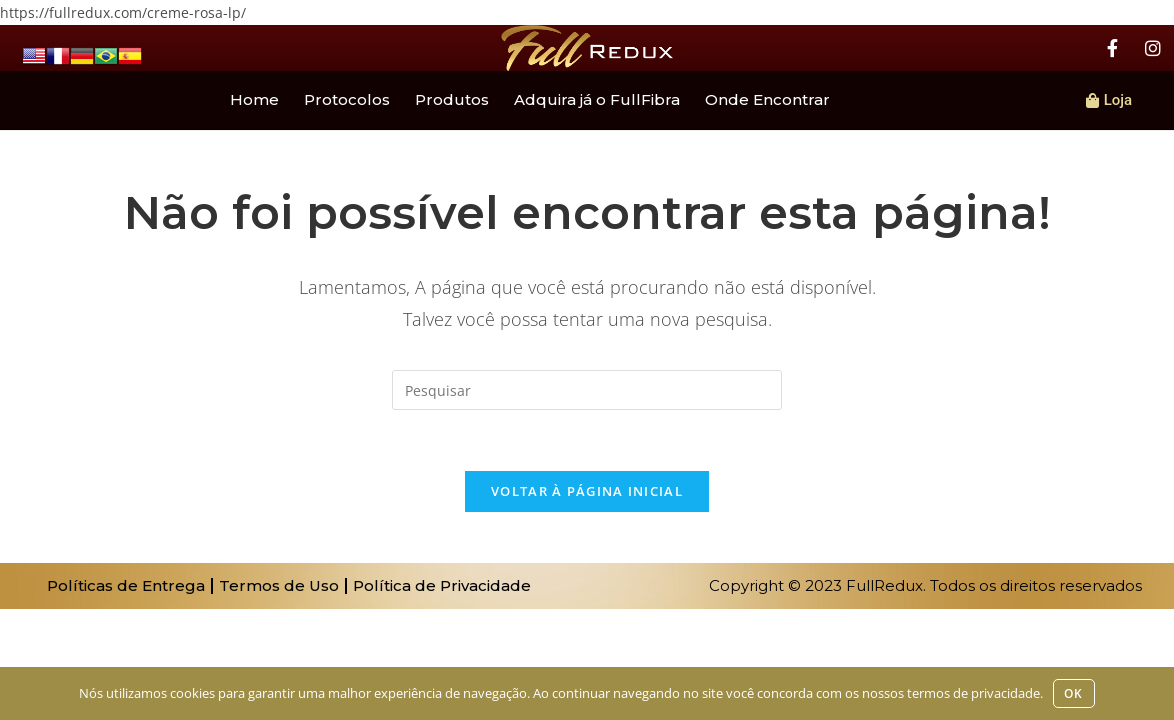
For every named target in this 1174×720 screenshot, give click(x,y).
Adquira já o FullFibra (597, 99)
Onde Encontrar (767, 99)
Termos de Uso (279, 585)
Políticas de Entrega (126, 585)
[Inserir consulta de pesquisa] (587, 390)
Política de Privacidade (442, 585)
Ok (1073, 693)
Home (254, 99)
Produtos (452, 99)
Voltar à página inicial (587, 491)
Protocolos (347, 99)
